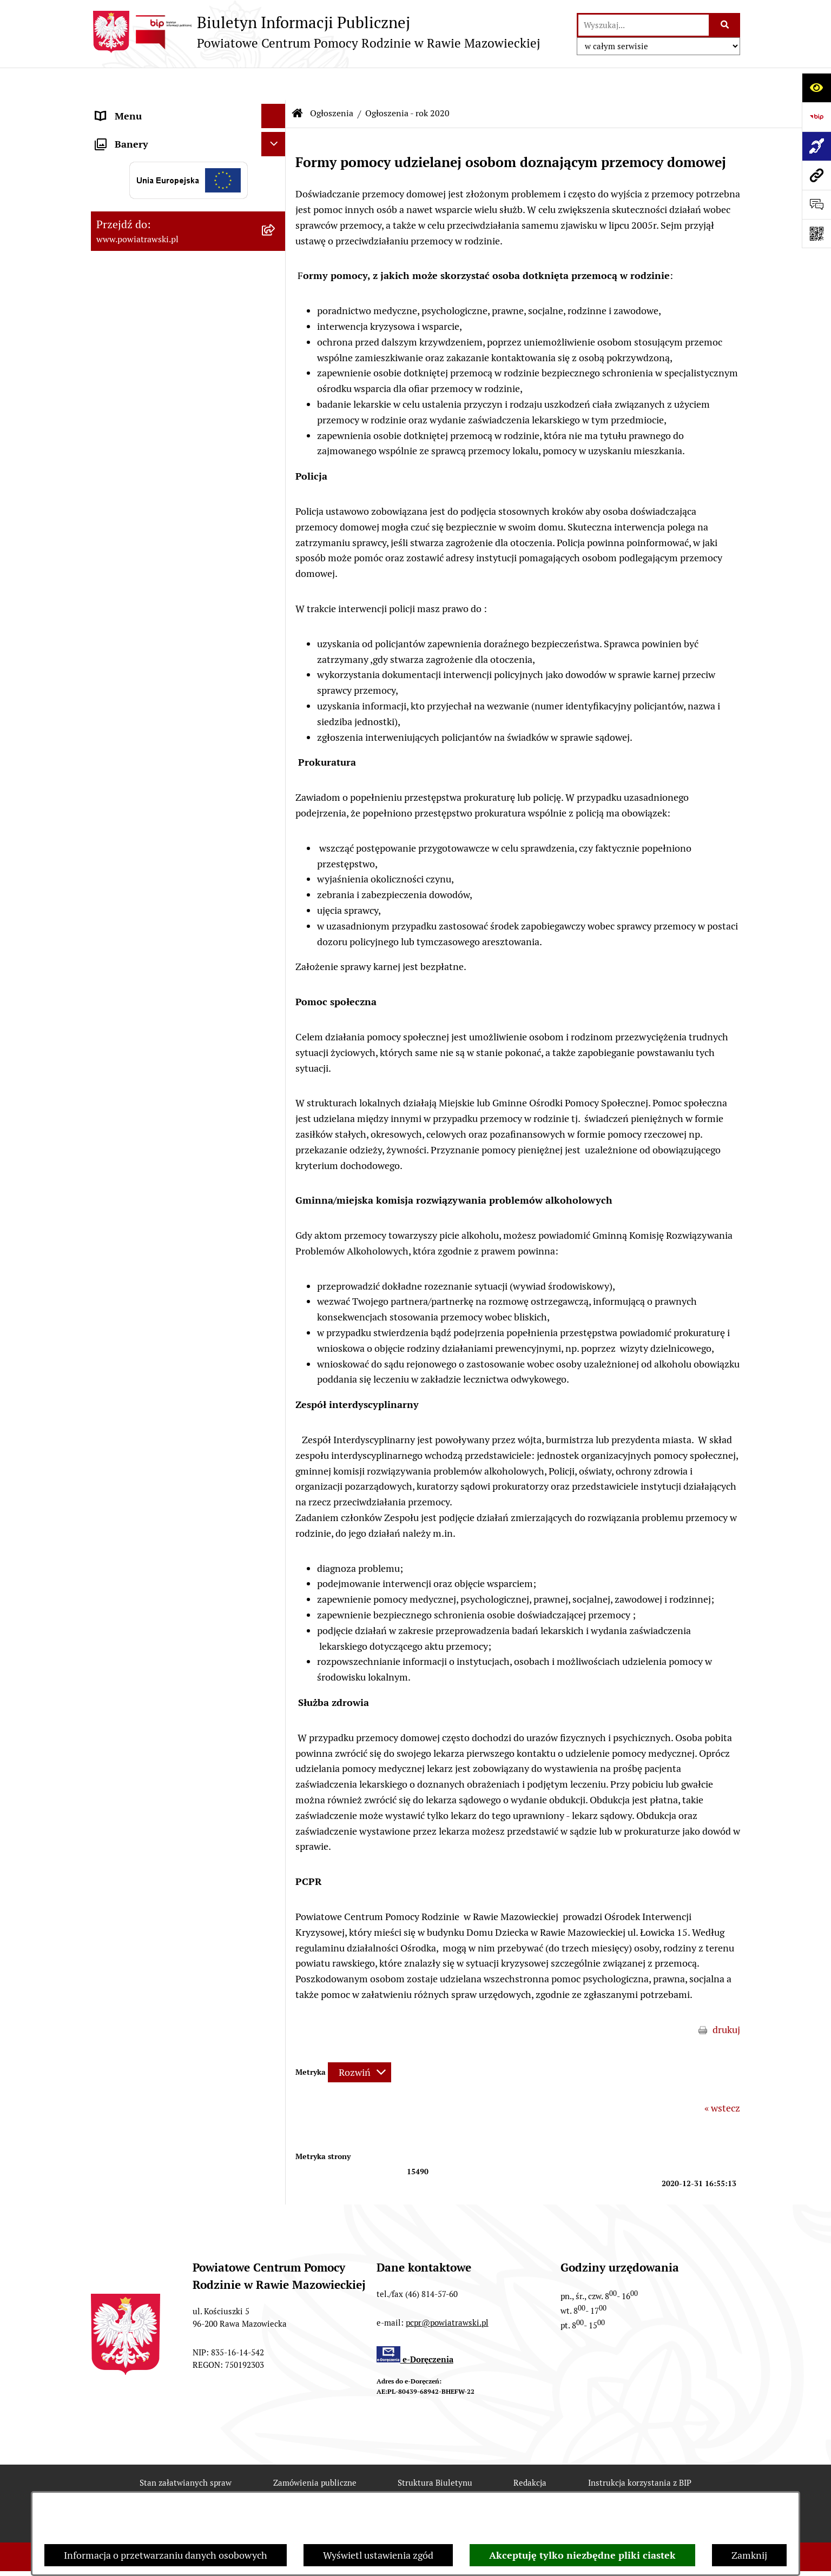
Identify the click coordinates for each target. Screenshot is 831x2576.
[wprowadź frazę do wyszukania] (643, 25)
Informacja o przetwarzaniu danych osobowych (165, 2555)
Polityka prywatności (633, 2489)
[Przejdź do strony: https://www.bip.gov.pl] (816, 116)
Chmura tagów (526, 2489)
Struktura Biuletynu (435, 2450)
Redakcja (529, 2450)
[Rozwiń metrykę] (359, 2040)
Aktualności (121, 598)
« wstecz (722, 2075)
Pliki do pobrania (132, 710)
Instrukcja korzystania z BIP (639, 2450)
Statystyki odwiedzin (419, 2489)
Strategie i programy (139, 181)
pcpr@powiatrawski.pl (447, 2290)
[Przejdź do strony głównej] (315, 32)
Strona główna (127, 108)
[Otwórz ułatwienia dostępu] (816, 87)
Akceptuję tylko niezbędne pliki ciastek (582, 2555)
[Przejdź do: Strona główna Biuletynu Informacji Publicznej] (298, 81)
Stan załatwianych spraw (186, 2450)
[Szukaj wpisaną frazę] (725, 25)
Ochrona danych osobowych (156, 734)
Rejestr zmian (184, 2489)
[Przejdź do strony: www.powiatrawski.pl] (816, 175)
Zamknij (749, 2555)
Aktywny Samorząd (138, 574)
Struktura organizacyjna (147, 156)
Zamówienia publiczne (144, 549)
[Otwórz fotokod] (816, 233)
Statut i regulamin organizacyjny (166, 132)
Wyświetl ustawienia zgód (378, 2555)
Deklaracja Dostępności (295, 2489)
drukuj (726, 1997)
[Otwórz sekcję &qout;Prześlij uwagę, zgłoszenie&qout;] (816, 204)
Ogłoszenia (120, 205)
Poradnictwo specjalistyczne (156, 686)
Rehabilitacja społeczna (146, 661)
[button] (276, 205)
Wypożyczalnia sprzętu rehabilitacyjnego (145, 629)
